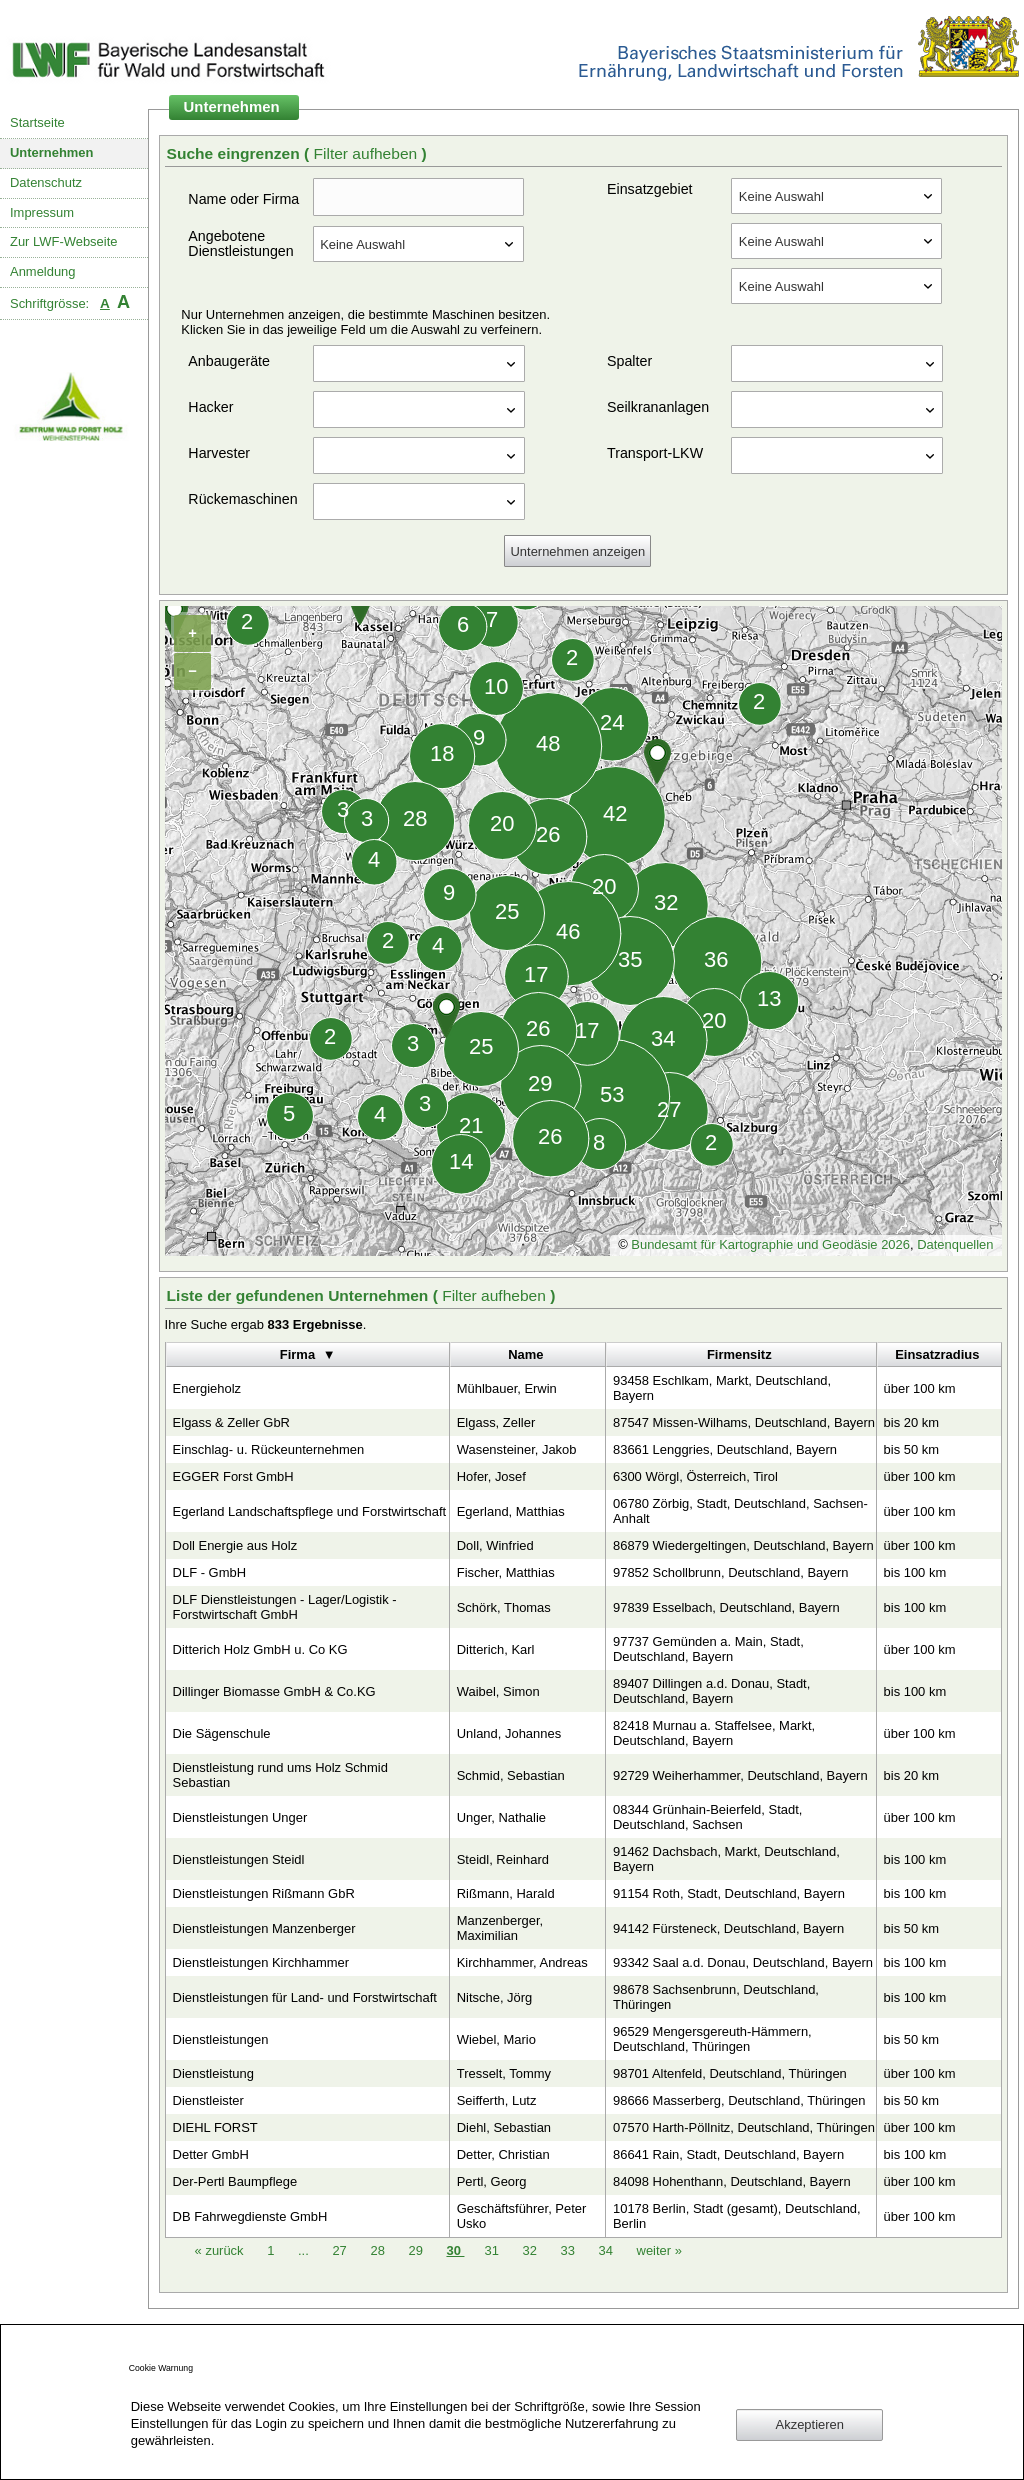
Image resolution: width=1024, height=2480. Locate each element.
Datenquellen (955, 1244)
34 (608, 2250)
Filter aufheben (367, 153)
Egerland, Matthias (511, 1511)
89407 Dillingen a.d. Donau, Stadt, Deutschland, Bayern (711, 1691)
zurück (221, 2250)
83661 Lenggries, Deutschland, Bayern (725, 1449)
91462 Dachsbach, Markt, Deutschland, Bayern (726, 1859)
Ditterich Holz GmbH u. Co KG (260, 1649)
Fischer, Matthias (506, 1572)
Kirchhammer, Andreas (522, 1962)
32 (531, 2250)
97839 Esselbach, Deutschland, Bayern (726, 1607)
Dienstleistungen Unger (240, 1817)
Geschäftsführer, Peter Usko (522, 2216)
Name (525, 1354)
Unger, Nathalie (501, 1817)
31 (493, 2250)
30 (455, 2250)
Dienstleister (208, 2100)
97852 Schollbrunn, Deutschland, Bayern (730, 1572)
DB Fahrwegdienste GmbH (250, 2216)
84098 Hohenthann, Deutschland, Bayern (732, 2181)
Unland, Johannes (509, 1733)
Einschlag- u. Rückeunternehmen (269, 1449)
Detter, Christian (503, 2154)
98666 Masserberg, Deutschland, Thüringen (739, 2100)
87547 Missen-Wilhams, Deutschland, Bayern (744, 1422)
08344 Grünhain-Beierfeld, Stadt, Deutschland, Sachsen (707, 1817)
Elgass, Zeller (496, 1422)
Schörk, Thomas (504, 1607)
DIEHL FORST (215, 2127)
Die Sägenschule (222, 1733)
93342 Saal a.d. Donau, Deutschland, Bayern (743, 1962)
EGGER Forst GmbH (233, 1476)
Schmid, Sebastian (511, 1775)
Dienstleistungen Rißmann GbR (264, 1893)
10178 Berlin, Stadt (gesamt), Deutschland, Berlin (737, 2216)
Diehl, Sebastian (504, 2127)
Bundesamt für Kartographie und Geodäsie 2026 (770, 1244)
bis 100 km (915, 1572)
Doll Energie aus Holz (235, 1545)
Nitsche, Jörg (495, 1997)
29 (417, 2250)
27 (341, 2250)
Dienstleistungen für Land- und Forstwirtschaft (305, 1997)
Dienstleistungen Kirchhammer (261, 1962)
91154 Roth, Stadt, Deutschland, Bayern (729, 1893)
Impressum (42, 212)
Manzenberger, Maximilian (500, 1928)
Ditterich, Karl (496, 1649)
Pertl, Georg (492, 2181)
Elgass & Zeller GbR (231, 1422)
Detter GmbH (211, 2154)
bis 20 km (911, 1422)
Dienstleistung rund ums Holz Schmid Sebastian (280, 1775)
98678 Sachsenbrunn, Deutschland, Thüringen (716, 1997)
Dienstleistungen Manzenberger (264, 1928)
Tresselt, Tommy (504, 2073)
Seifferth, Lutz (497, 2100)
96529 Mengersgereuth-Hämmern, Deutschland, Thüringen (712, 2039)
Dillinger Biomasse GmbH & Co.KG (274, 1691)
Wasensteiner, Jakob (517, 1449)
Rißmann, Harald (506, 1893)
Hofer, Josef (491, 1476)
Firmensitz (739, 1354)
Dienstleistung (213, 2073)
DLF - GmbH (209, 1572)
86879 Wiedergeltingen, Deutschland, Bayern (743, 1545)
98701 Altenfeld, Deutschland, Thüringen (730, 2073)
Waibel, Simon (498, 1691)
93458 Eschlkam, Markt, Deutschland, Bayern (722, 1388)
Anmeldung (43, 271)
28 (379, 2250)
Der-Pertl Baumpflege (235, 2181)
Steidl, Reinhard (503, 1859)
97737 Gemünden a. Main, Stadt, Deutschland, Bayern (708, 1649)
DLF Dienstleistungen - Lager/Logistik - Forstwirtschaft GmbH (285, 1607)
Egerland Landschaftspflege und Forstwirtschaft (310, 1511)
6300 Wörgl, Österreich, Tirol (695, 1476)
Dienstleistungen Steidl (239, 1859)
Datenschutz (46, 182)
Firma (297, 1354)
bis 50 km (911, 1449)
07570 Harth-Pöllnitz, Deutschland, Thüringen (744, 2127)
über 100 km (920, 1388)
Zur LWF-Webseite (63, 241)
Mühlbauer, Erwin (507, 1388)
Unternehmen (52, 152)
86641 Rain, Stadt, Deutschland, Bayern (728, 2154)
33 (570, 2250)
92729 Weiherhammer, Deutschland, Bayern (740, 1775)
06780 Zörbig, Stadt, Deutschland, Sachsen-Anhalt (740, 1511)
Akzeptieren (810, 2424)
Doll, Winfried (495, 1545)
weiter (659, 2250)
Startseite (37, 122)
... (303, 2250)
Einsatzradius (937, 1354)
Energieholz (207, 1388)
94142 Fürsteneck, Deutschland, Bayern (728, 1928)
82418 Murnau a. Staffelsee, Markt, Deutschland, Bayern (714, 1733)
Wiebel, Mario (496, 2039)
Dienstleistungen (221, 2039)
